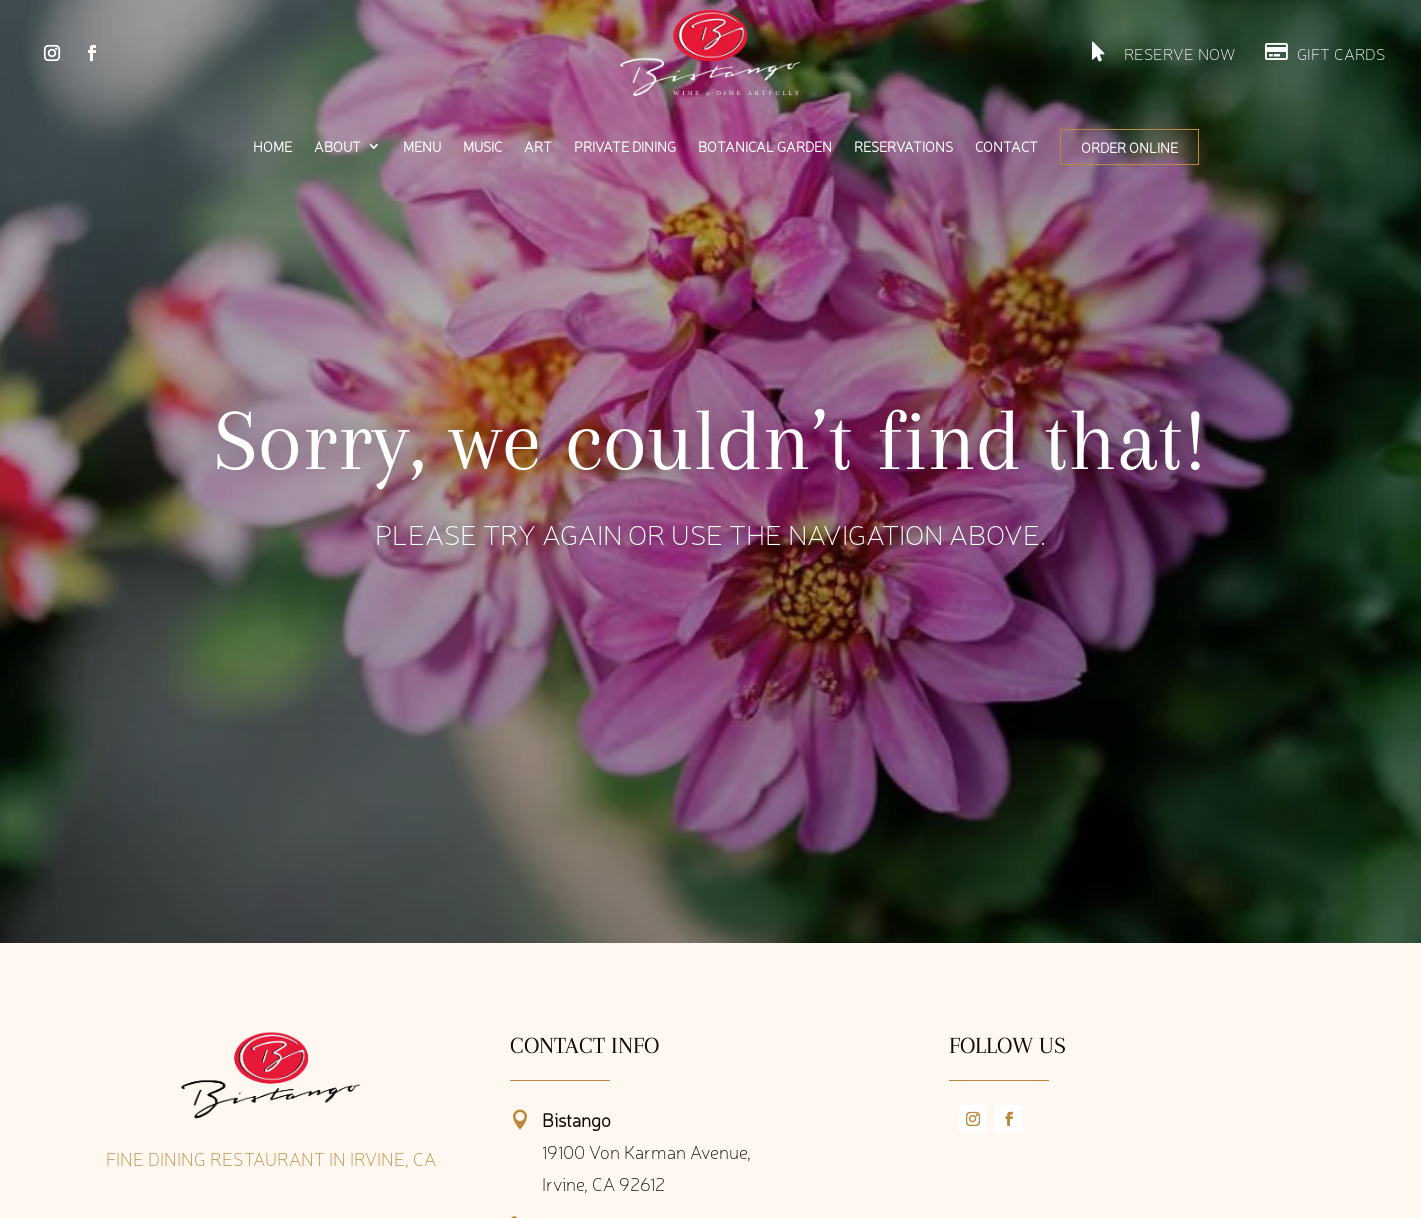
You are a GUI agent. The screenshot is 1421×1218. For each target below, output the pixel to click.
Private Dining (625, 147)
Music (482, 147)
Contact (1006, 147)
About (337, 147)
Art (538, 147)
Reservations (903, 147)
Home (272, 147)
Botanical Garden (765, 147)
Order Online (1129, 147)
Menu (422, 147)
